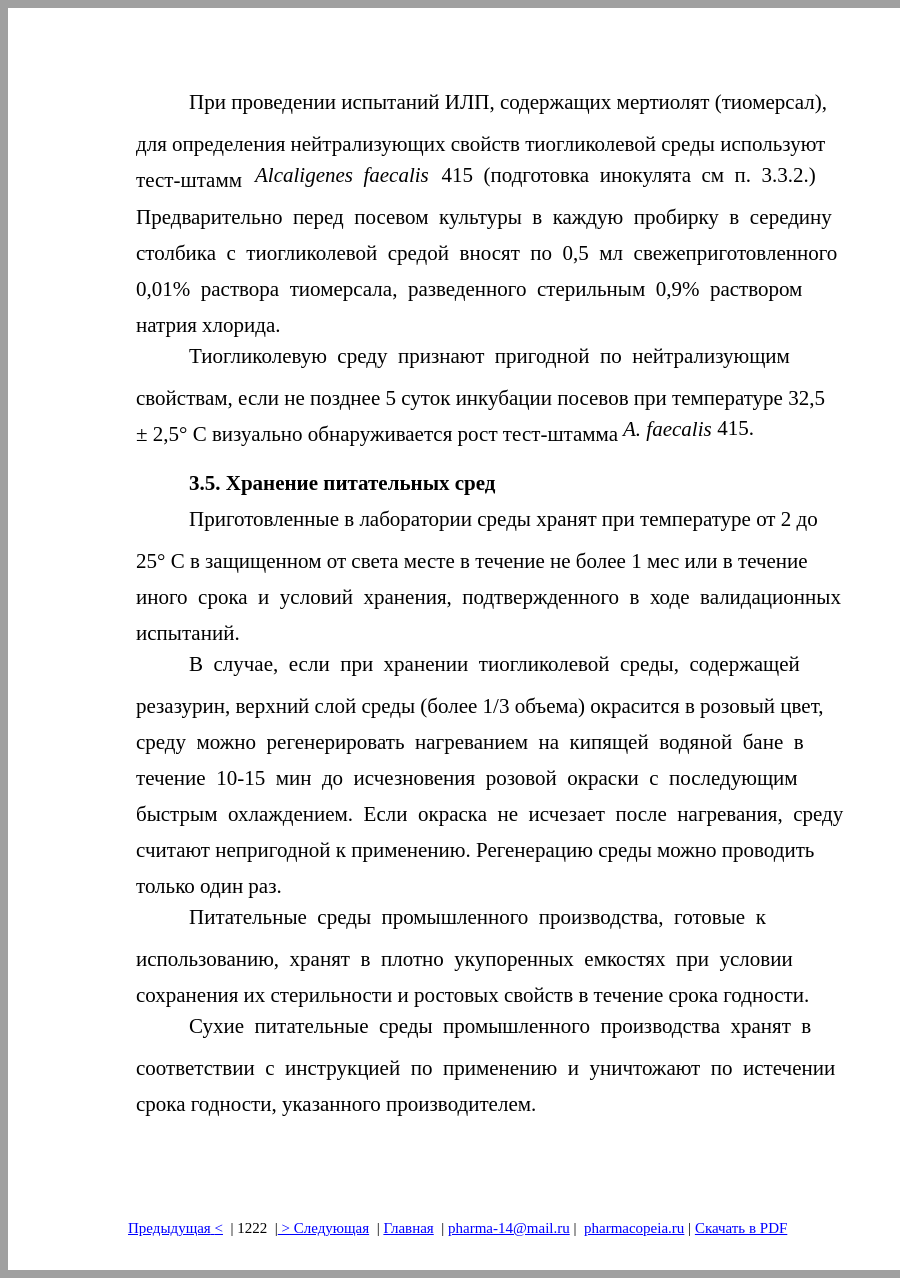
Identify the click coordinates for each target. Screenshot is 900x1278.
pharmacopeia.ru (634, 1228)
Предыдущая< (175, 1228)
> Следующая (323, 1228)
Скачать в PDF (741, 1228)
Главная (408, 1228)
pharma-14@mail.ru (509, 1228)
